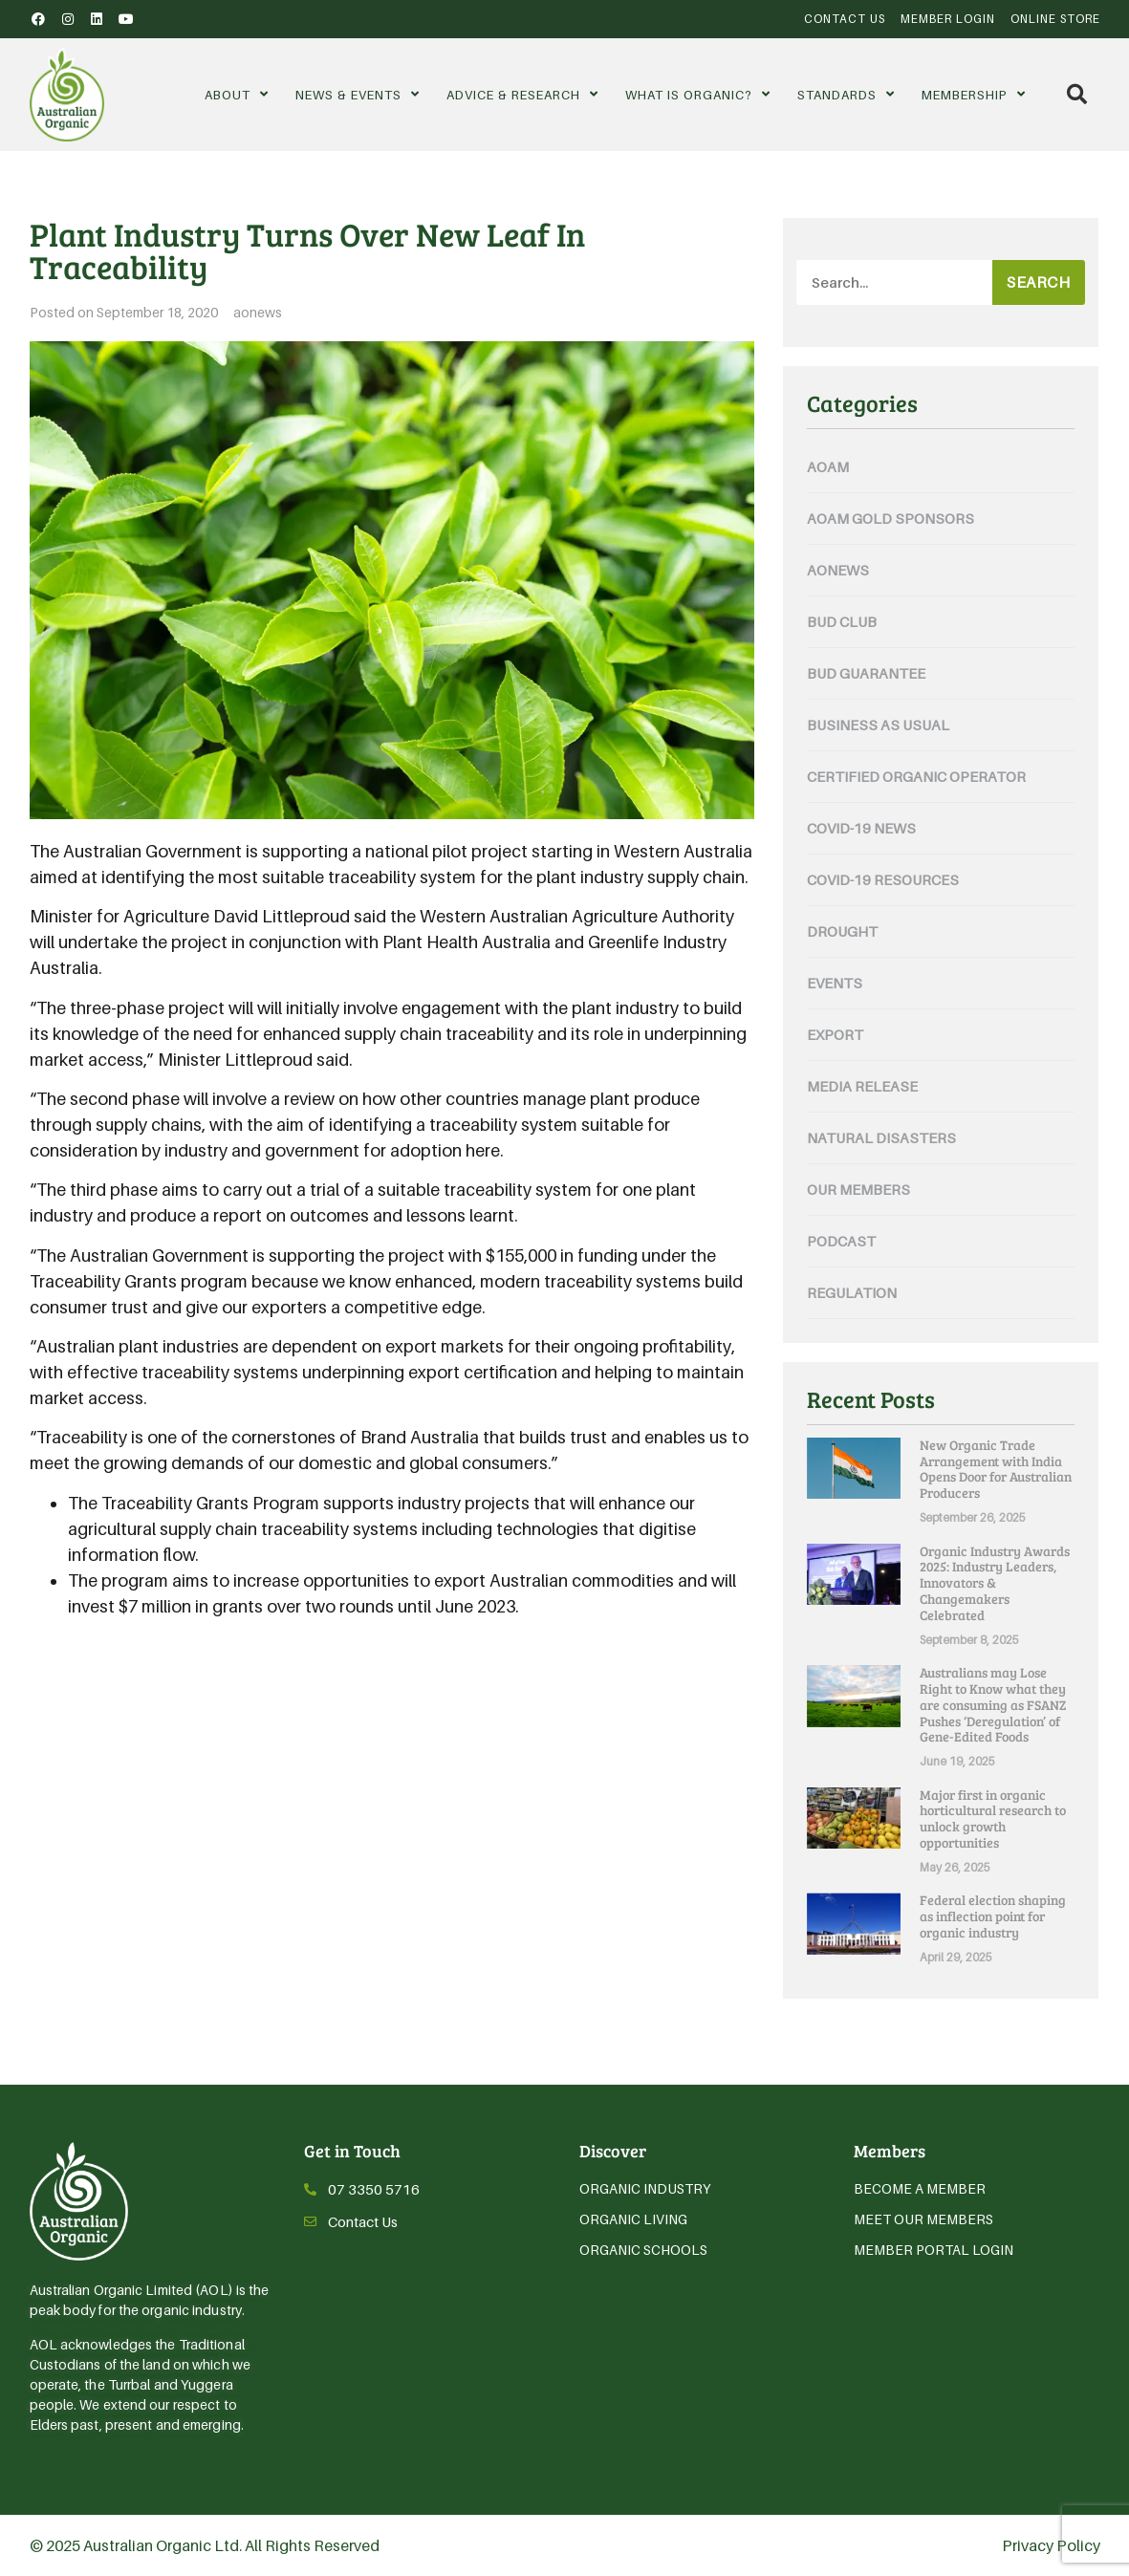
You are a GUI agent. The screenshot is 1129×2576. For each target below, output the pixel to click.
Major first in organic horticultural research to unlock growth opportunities (993, 1818)
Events (834, 982)
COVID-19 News (861, 827)
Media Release (862, 1085)
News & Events (357, 94)
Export (835, 1034)
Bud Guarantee (866, 673)
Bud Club (842, 621)
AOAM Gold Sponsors (890, 518)
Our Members (858, 1189)
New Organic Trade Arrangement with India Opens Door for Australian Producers (996, 1469)
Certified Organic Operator (916, 776)
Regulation (852, 1292)
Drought (842, 931)
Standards (846, 94)
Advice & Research (522, 94)
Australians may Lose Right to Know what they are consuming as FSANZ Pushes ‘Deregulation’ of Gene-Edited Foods (993, 1704)
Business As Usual (878, 724)
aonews (257, 312)
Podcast (841, 1240)
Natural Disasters (881, 1137)
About (237, 94)
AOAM (828, 466)
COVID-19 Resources (883, 879)
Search (1038, 282)
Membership (974, 94)
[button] (1077, 94)
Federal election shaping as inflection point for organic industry (993, 1916)
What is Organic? (698, 94)
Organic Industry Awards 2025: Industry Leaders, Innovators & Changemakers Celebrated (995, 1583)
